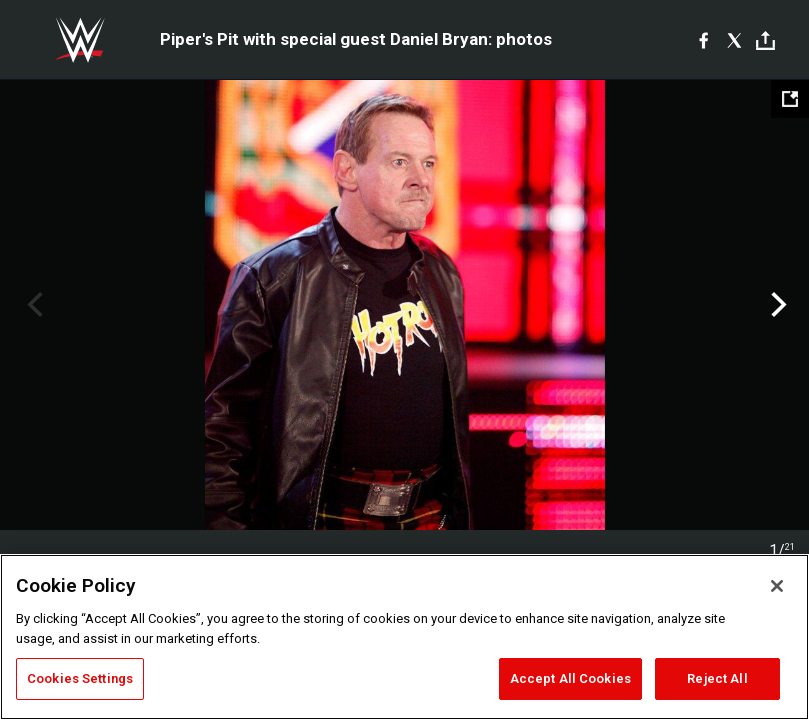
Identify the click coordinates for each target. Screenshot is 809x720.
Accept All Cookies (570, 678)
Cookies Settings (80, 678)
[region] (404, 637)
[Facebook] (703, 40)
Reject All (717, 678)
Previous (32, 305)
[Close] (777, 586)
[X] (734, 40)
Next (776, 305)
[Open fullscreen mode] (790, 99)
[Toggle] (765, 40)
